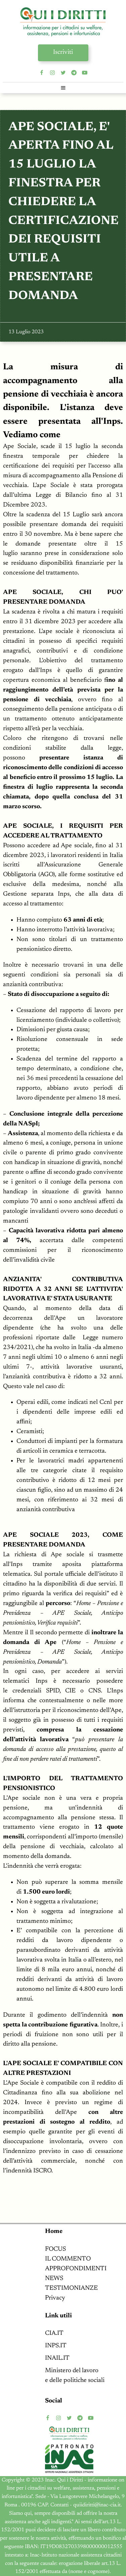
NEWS (54, 2278)
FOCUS (55, 2249)
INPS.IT (56, 2346)
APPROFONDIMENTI (76, 2269)
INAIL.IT (57, 2358)
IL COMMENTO (68, 2259)
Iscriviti (63, 52)
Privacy (55, 2298)
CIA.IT (54, 2333)
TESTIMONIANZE (71, 2288)
